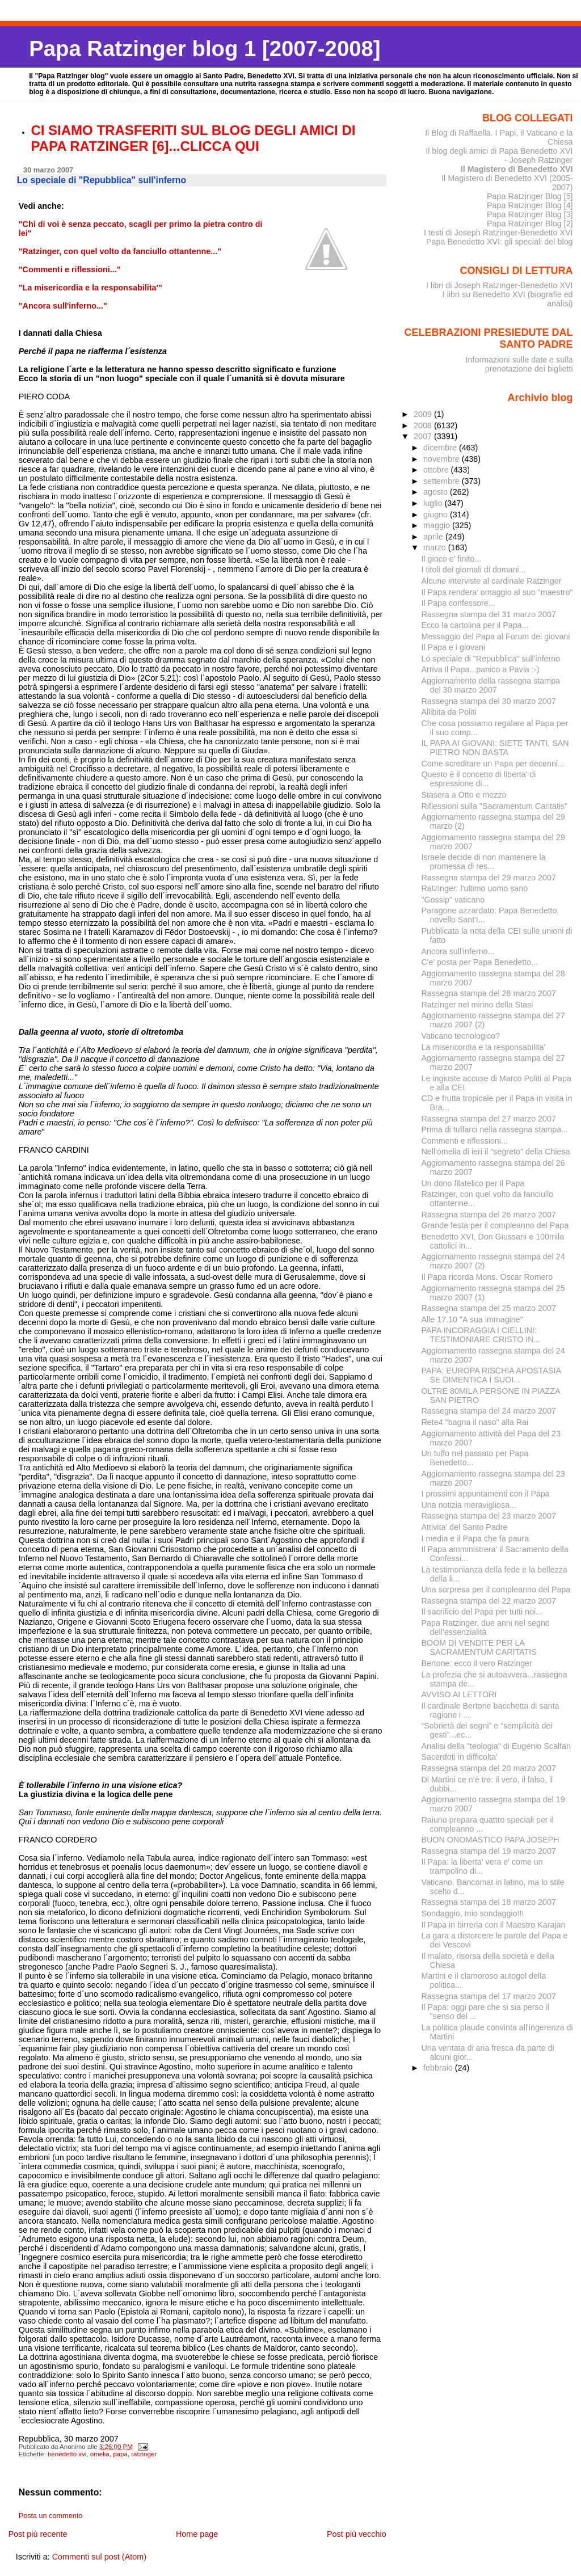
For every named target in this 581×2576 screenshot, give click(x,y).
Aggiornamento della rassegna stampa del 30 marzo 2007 (491, 685)
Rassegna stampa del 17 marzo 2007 (489, 1996)
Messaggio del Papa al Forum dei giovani (496, 636)
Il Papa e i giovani (454, 647)
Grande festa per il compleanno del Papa (495, 1225)
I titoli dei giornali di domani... (474, 569)
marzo (435, 547)
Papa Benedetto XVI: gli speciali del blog (499, 241)
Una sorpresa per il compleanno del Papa (496, 1589)
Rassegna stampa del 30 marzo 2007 (489, 701)
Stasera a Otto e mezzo (464, 794)
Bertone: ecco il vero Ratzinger (477, 1663)
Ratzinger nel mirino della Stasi (477, 1004)
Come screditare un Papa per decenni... (493, 763)
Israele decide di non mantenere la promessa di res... (484, 862)
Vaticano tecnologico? (461, 1035)
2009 (424, 414)
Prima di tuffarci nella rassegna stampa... (495, 1129)
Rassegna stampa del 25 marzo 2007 (489, 1308)
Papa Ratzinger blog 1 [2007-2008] (204, 48)
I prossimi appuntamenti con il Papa (486, 1493)
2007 (424, 436)
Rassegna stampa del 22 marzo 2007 (489, 1600)
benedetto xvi (67, 2454)
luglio (433, 503)
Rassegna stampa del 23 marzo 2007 (489, 1515)
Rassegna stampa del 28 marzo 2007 (489, 993)
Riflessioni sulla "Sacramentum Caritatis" (495, 806)
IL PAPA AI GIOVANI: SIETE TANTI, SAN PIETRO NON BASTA (495, 748)
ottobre (437, 469)
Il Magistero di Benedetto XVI (517, 169)
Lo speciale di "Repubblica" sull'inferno (491, 658)
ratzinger (144, 2454)
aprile (434, 536)
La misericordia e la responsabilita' (484, 1047)
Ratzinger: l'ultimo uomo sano (475, 888)
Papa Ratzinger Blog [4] (530, 205)
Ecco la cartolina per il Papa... (475, 625)
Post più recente (37, 2534)
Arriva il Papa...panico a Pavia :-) (481, 669)
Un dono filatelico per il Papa (473, 1183)
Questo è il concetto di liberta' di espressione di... (479, 779)
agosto (436, 491)
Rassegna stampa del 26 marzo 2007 (489, 1214)
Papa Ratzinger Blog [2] (530, 223)
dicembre (441, 447)
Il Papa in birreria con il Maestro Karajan (494, 1924)
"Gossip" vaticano (453, 899)
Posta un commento (51, 2516)
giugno (436, 514)
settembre (442, 481)
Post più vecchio (356, 2534)
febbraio (439, 2067)
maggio (437, 525)
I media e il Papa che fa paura (475, 1538)
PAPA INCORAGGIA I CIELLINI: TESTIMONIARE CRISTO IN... (481, 1335)
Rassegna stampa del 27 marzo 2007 (489, 1118)
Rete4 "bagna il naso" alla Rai (475, 1422)
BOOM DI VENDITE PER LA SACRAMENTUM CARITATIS (479, 1647)
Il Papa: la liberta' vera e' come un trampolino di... (482, 1866)
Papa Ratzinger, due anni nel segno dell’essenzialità (486, 1627)
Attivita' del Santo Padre (465, 1527)
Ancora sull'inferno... (458, 951)
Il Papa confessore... (458, 603)
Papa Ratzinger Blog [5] (530, 196)
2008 (424, 425)
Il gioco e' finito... (452, 558)
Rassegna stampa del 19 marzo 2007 (489, 1851)
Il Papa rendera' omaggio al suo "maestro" (497, 592)
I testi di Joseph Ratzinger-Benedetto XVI (498, 232)
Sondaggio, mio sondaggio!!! (473, 1913)
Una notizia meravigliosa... (469, 1505)
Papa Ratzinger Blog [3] (530, 214)
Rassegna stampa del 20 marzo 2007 (489, 1768)
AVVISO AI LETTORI (459, 1694)
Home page (197, 2534)
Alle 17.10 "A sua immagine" (472, 1319)
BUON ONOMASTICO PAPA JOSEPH (490, 1839)
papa (120, 2454)
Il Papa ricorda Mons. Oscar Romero (487, 1276)
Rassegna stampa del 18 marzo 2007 (489, 1902)
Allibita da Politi (449, 711)
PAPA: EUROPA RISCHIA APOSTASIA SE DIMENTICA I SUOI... (491, 1375)
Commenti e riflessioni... (465, 1140)
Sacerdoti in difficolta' (460, 1756)
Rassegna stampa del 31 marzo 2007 (489, 614)
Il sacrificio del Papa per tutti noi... (482, 1611)
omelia (100, 2454)
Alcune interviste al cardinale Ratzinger (492, 580)
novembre (442, 458)
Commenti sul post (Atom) (99, 2556)
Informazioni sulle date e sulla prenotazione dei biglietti (518, 364)
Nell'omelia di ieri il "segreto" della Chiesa (496, 1151)
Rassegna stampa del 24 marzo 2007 (489, 1410)
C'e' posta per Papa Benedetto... (480, 962)
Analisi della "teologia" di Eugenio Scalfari (496, 1746)
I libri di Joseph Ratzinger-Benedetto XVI (499, 285)
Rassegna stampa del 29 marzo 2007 (489, 877)
